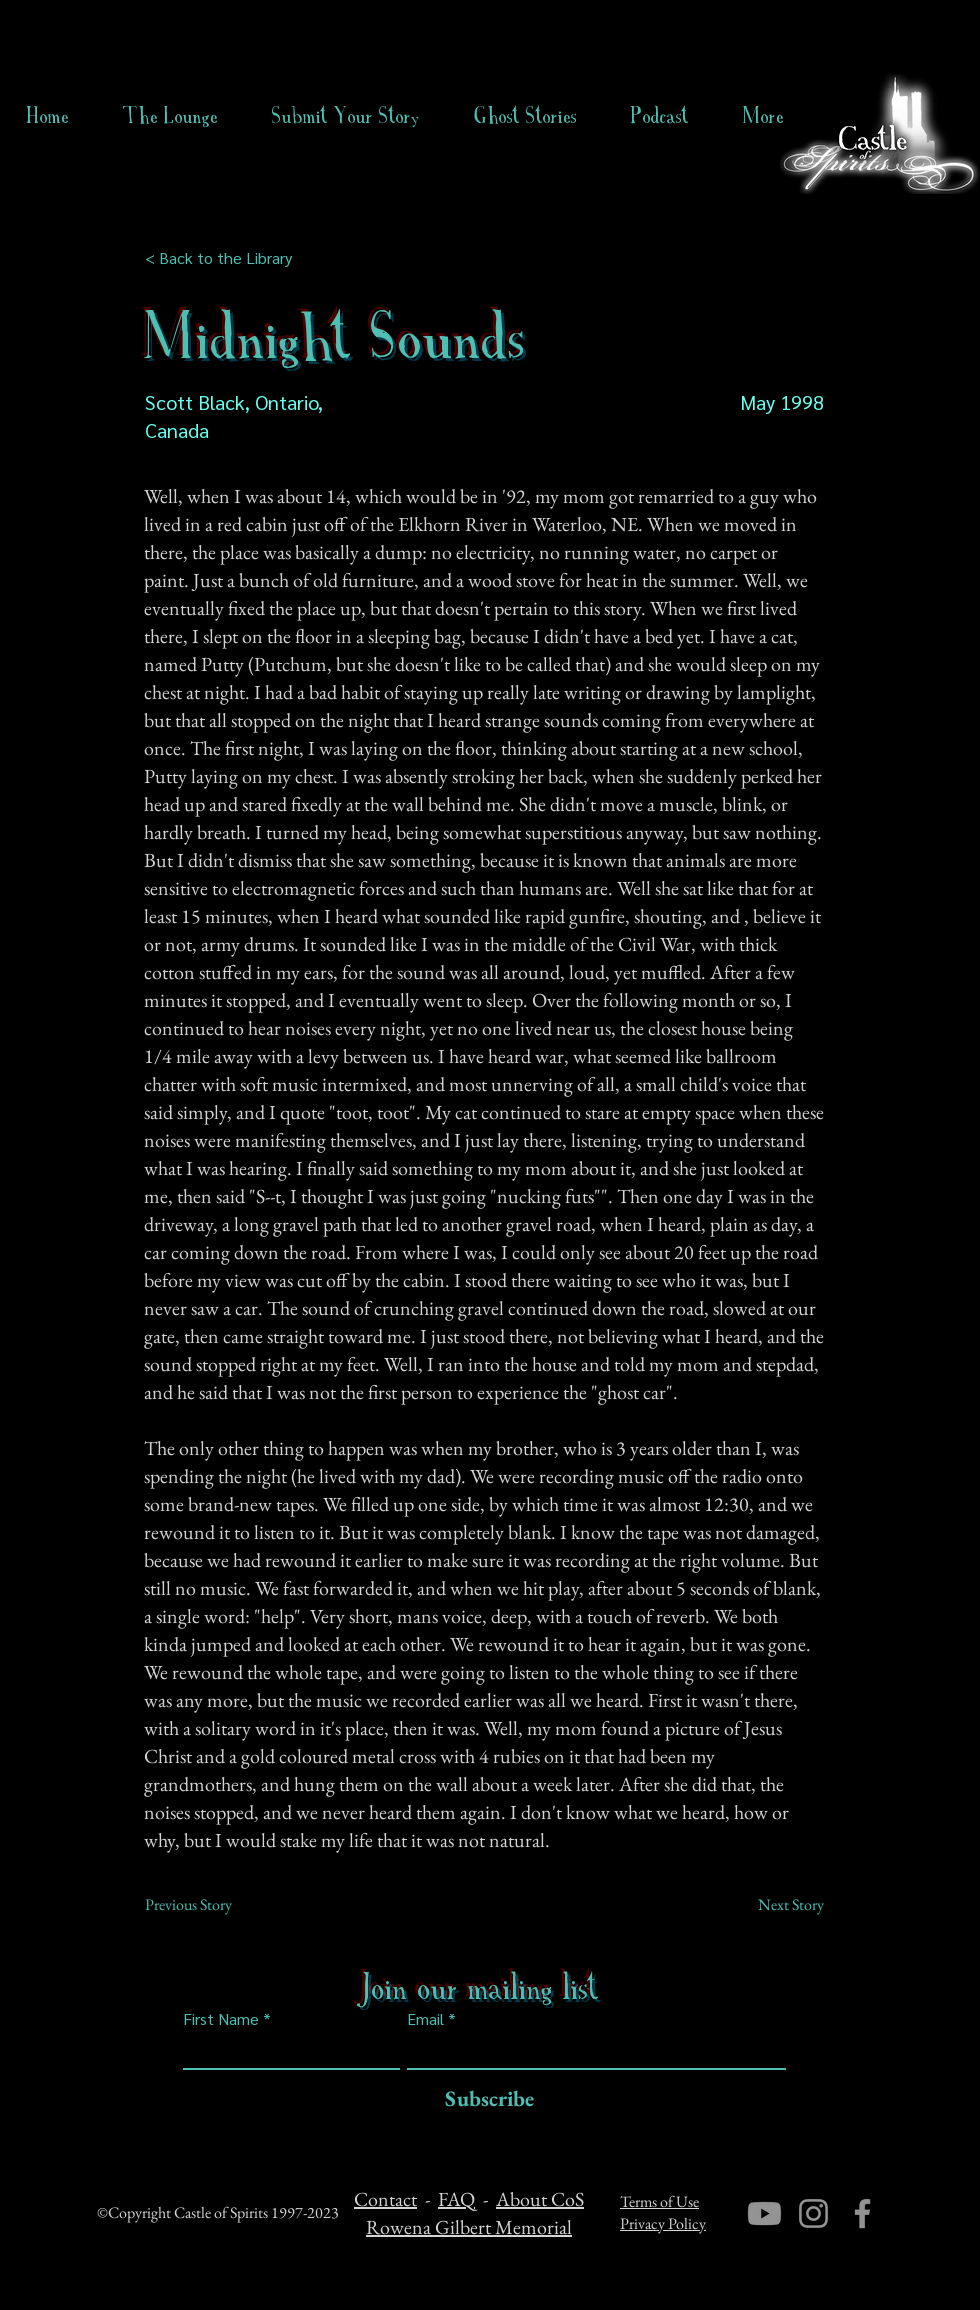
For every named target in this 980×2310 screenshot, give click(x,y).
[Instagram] (813, 2213)
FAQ (456, 2199)
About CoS (540, 2199)
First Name (221, 2019)
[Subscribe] (484, 2099)
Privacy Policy (663, 2223)
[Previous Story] (211, 1905)
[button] (525, 116)
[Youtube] (764, 2213)
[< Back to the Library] (224, 258)
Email (425, 2019)
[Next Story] (774, 1905)
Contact (385, 2199)
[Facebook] (862, 2213)
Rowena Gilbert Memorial (469, 2227)
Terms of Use (659, 2201)
